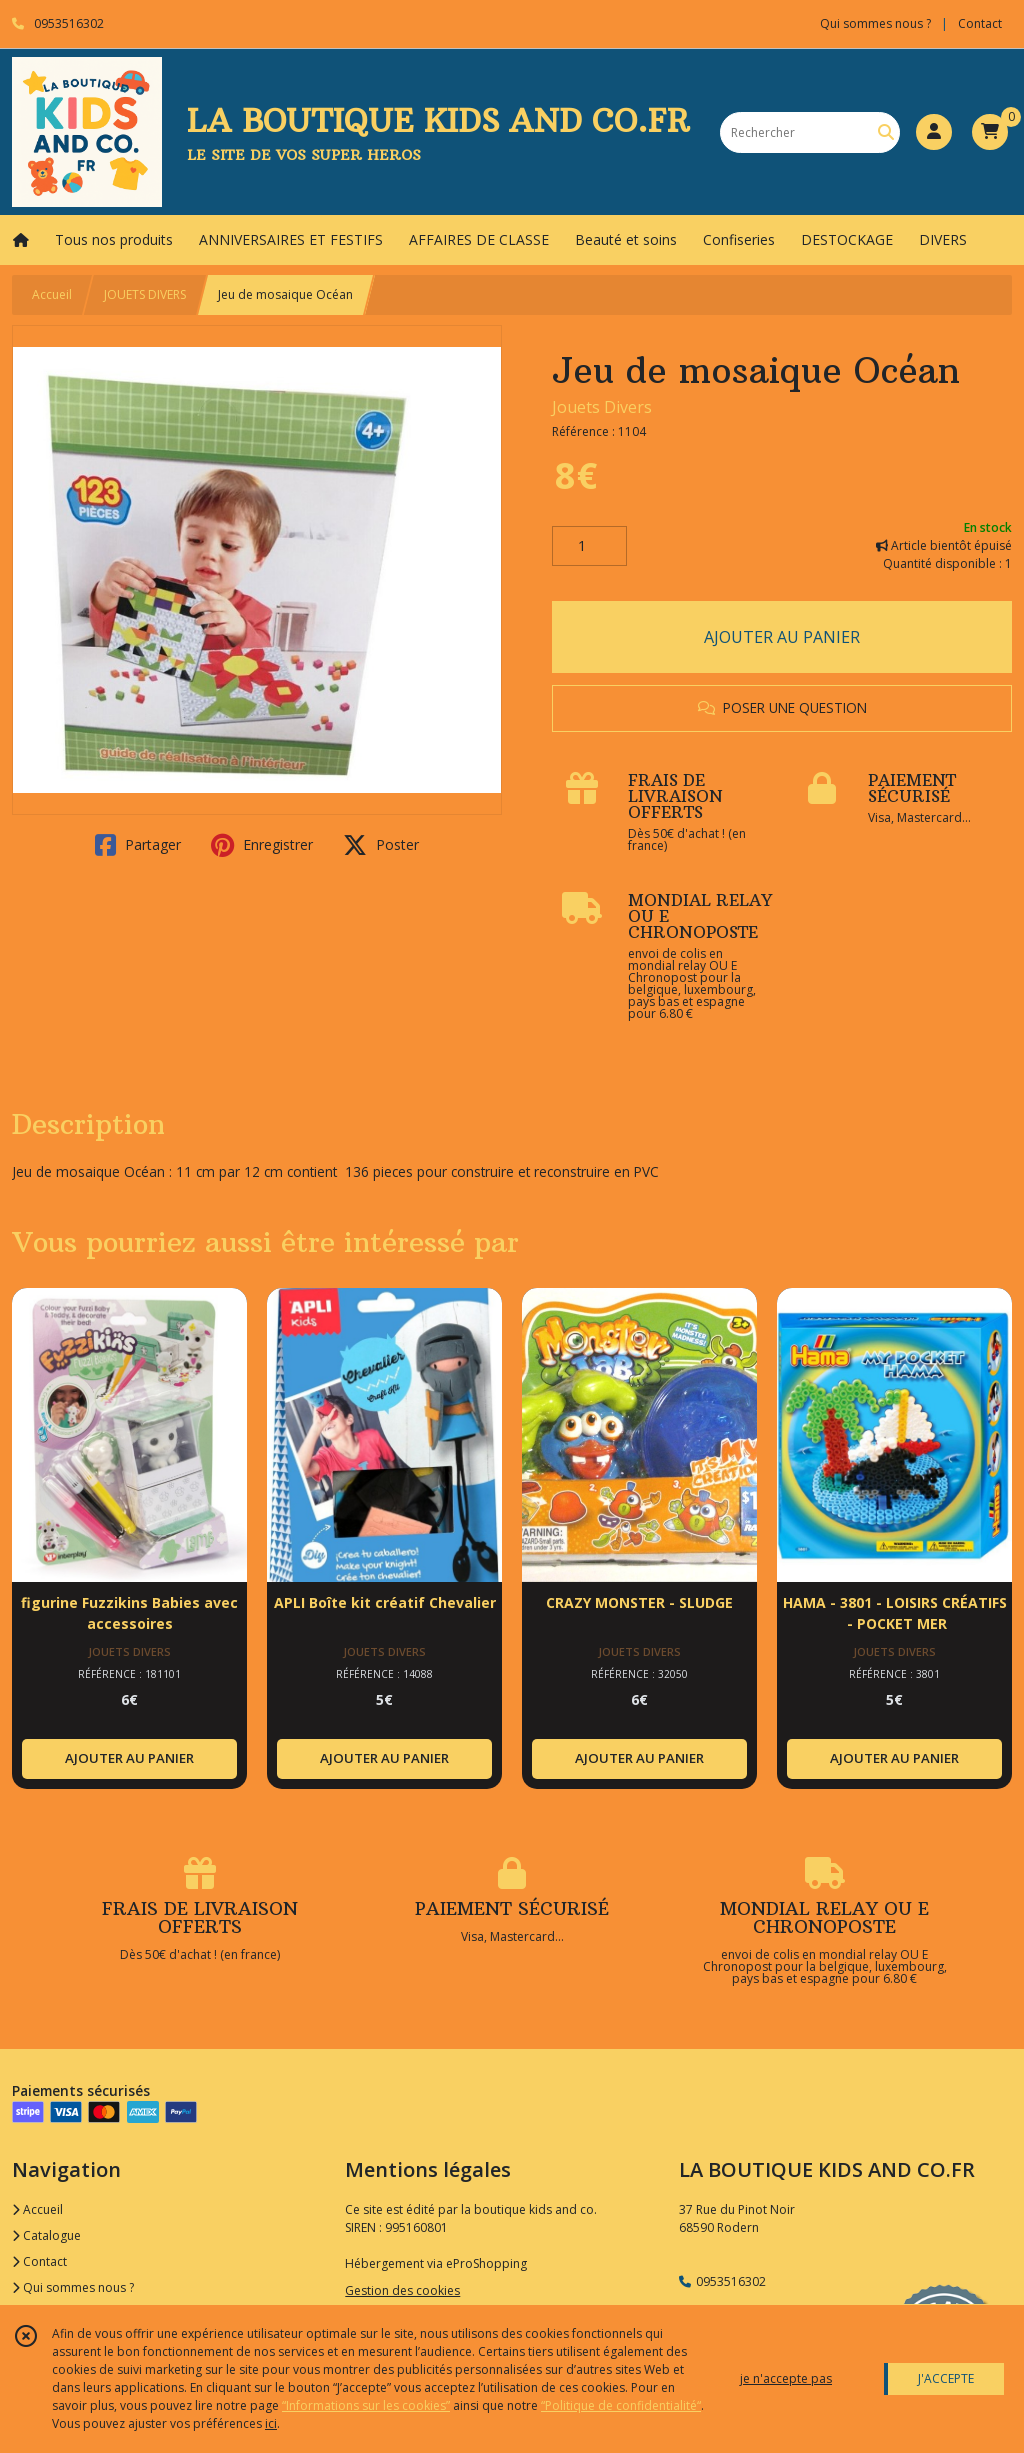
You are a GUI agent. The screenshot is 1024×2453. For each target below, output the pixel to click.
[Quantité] (589, 546)
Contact (980, 23)
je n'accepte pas (786, 2378)
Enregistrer (262, 845)
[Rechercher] (886, 132)
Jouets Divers (602, 407)
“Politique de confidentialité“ (621, 2405)
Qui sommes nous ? (73, 2287)
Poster (381, 845)
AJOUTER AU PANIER (782, 637)
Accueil (52, 294)
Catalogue (46, 2235)
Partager (138, 845)
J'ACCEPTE (946, 2378)
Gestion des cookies (402, 2290)
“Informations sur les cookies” (366, 2405)
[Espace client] (934, 132)
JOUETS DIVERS (145, 294)
